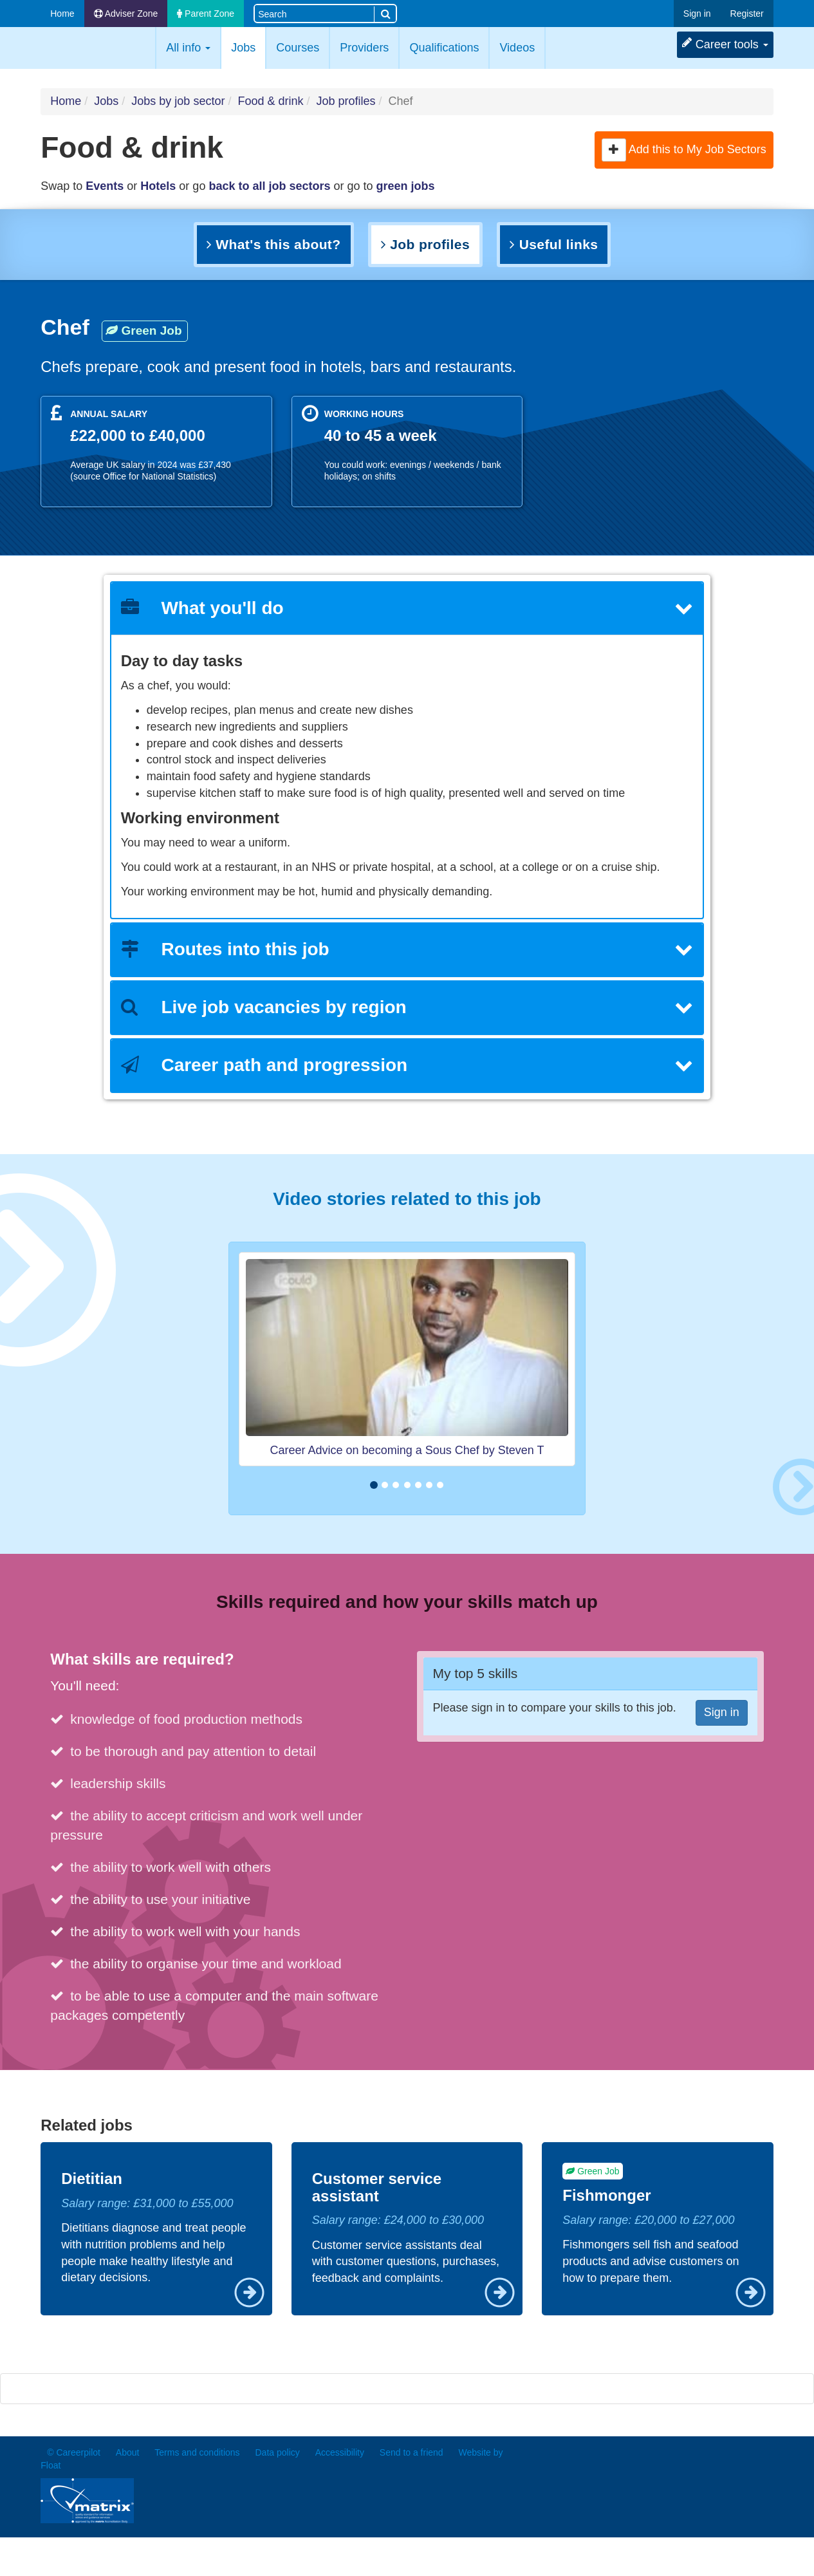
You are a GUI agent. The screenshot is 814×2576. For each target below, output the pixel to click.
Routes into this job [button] (407, 949)
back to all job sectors (269, 186)
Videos (517, 47)
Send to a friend (411, 2452)
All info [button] (188, 47)
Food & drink (270, 101)
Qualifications (444, 47)
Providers (364, 47)
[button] (614, 150)
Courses (297, 47)
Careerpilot (95, 48)
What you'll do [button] (407, 608)
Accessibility (339, 2452)
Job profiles (346, 101)
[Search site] (314, 13)
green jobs (405, 186)
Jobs (248, 46)
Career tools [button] (725, 44)
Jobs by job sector (178, 101)
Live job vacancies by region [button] (407, 1007)
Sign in (697, 13)
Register (747, 13)
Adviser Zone (126, 13)
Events (105, 186)
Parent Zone (205, 13)
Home (62, 13)
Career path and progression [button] (407, 1065)
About (128, 2452)
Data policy (277, 2452)
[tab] (407, 609)
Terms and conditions (196, 2452)
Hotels (158, 186)
